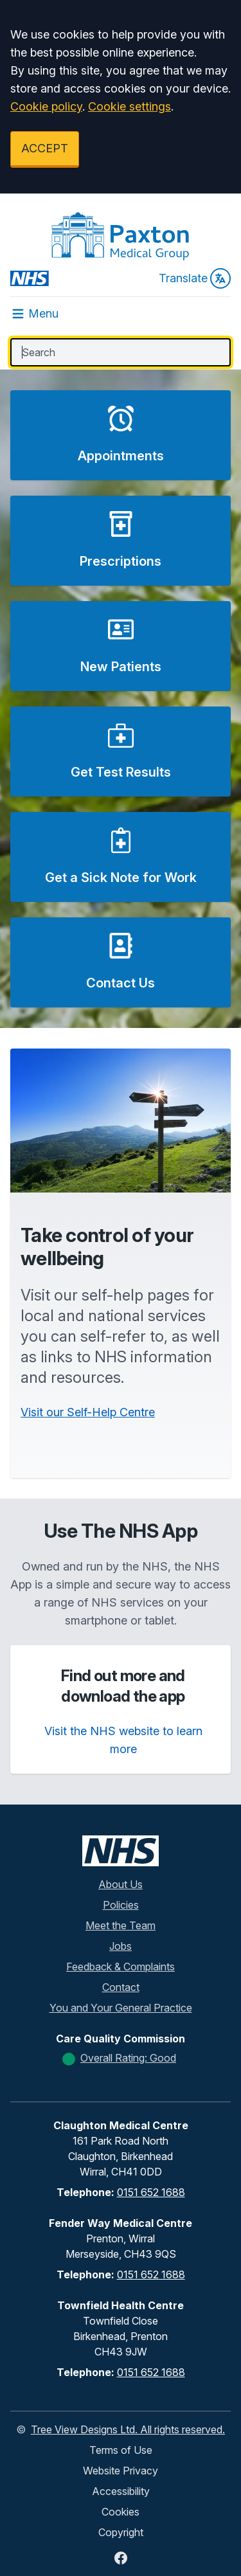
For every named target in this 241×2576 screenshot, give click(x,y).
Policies (121, 1904)
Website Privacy (120, 2470)
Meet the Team (120, 1925)
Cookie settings (129, 106)
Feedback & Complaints (120, 1966)
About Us (120, 1884)
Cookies (120, 2511)
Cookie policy (46, 106)
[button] (120, 435)
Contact (120, 1987)
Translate (195, 278)
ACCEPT (44, 148)
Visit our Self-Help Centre (88, 1412)
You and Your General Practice (120, 2007)
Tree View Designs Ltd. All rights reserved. (128, 2429)
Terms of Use (120, 2450)
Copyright (120, 2532)
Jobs (120, 1946)
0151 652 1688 (151, 2192)
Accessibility (121, 2491)
